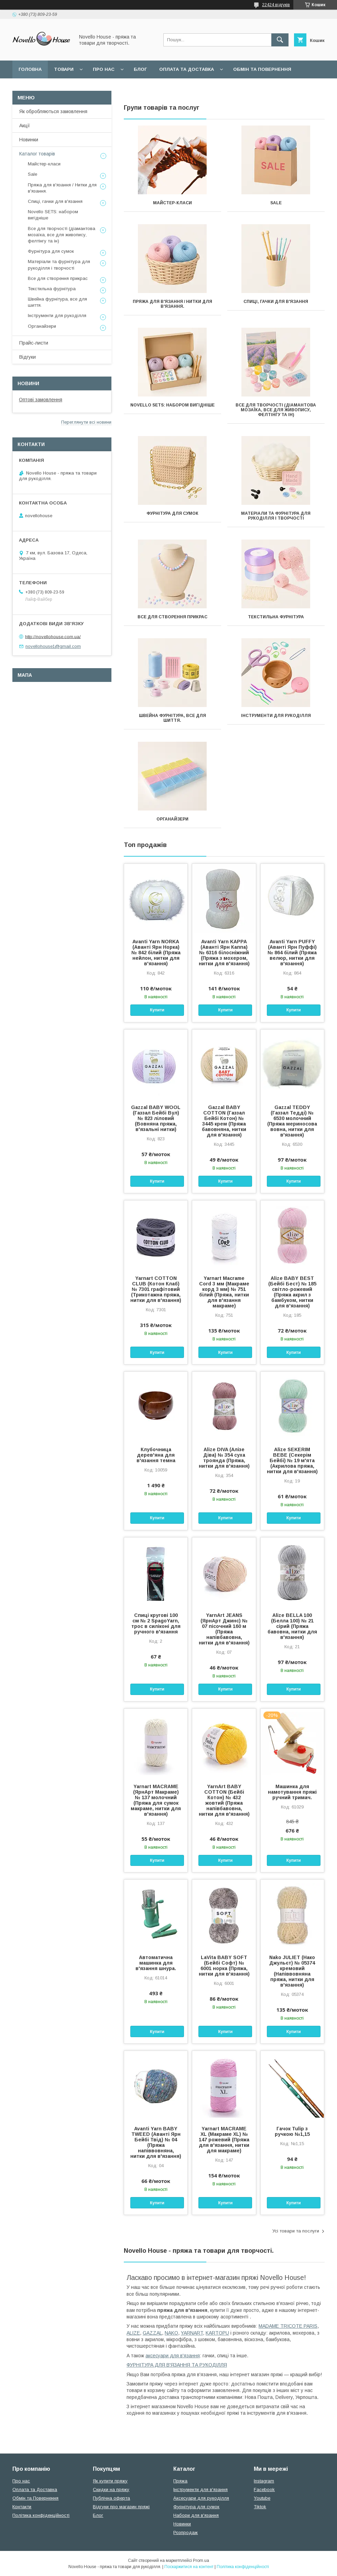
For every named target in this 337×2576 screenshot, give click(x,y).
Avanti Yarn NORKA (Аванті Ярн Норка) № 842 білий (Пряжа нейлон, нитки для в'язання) (156, 952)
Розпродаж (185, 2532)
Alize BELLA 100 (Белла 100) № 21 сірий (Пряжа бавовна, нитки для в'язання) (292, 1626)
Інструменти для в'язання (200, 2489)
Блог (140, 69)
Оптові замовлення (40, 399)
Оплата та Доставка (186, 69)
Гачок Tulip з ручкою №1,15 (292, 2131)
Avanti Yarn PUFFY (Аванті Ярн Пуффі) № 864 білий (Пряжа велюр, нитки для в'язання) (292, 952)
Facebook (264, 2489)
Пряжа (180, 2480)
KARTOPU (217, 2333)
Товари (64, 69)
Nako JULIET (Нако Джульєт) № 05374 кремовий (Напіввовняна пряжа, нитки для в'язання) (292, 1971)
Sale (276, 202)
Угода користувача (108, 87)
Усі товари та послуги (295, 2230)
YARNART (192, 2333)
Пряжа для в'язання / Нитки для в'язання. (172, 304)
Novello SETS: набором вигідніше (172, 405)
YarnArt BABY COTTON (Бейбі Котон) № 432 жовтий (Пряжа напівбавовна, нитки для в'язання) (224, 1800)
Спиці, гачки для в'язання (275, 301)
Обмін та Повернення (35, 2498)
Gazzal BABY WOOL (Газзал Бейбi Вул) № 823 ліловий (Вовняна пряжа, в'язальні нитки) (156, 1118)
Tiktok (260, 2506)
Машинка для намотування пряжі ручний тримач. (292, 1792)
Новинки (28, 139)
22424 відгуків (276, 4)
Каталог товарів (37, 153)
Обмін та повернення (262, 69)
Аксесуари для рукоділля (201, 2498)
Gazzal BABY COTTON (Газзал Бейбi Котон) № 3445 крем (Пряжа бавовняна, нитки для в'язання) (224, 1121)
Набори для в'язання (196, 2515)
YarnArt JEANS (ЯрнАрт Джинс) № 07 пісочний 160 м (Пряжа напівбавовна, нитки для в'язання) (224, 1628)
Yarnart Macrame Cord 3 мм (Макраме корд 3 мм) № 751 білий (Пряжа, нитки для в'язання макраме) (224, 1291)
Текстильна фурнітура (276, 617)
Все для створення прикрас (172, 617)
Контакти (21, 2506)
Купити (157, 1010)
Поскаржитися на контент (189, 2566)
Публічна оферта (111, 2498)
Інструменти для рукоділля (276, 715)
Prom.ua (201, 2560)
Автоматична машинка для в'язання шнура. (155, 1963)
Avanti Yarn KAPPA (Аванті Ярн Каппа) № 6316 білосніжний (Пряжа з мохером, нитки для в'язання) (224, 952)
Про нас (104, 69)
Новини (28, 383)
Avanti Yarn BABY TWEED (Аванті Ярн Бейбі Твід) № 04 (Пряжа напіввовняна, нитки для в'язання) (155, 2142)
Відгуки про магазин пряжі (121, 2506)
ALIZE (133, 2333)
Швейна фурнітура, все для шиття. (172, 718)
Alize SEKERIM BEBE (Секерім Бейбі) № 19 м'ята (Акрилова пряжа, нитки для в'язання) (292, 1460)
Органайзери (172, 819)
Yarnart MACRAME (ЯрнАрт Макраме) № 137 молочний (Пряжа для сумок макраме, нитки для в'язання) (156, 1800)
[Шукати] (280, 39)
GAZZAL (152, 2333)
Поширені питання (44, 87)
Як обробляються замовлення (53, 111)
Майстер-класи (172, 202)
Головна (30, 69)
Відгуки (27, 357)
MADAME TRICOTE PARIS (288, 2326)
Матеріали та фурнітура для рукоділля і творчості (276, 516)
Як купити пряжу (110, 2480)
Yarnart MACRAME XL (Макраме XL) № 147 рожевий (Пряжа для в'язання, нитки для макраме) (224, 2139)
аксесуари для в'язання (172, 2355)
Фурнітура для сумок (172, 513)
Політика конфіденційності (40, 2515)
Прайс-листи (33, 343)
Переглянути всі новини (86, 422)
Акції (24, 125)
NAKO (171, 2333)
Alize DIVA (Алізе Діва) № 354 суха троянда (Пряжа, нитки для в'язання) (224, 1458)
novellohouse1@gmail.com (53, 646)
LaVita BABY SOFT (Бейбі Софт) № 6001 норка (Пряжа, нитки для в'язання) (224, 1966)
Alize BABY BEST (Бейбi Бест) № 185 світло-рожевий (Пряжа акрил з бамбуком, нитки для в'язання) (292, 1291)
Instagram (264, 2480)
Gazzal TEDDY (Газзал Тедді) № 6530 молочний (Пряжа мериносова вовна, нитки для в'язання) (292, 1121)
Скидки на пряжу (111, 2489)
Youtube (262, 2498)
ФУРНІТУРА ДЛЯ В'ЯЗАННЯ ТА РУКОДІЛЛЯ (177, 2365)
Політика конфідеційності (182, 87)
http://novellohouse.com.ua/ (53, 636)
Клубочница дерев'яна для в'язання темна (156, 1455)
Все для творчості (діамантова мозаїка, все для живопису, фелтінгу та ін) (276, 410)
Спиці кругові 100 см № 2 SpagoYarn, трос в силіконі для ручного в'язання (156, 1623)
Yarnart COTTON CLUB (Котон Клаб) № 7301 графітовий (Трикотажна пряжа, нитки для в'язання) (155, 1289)
